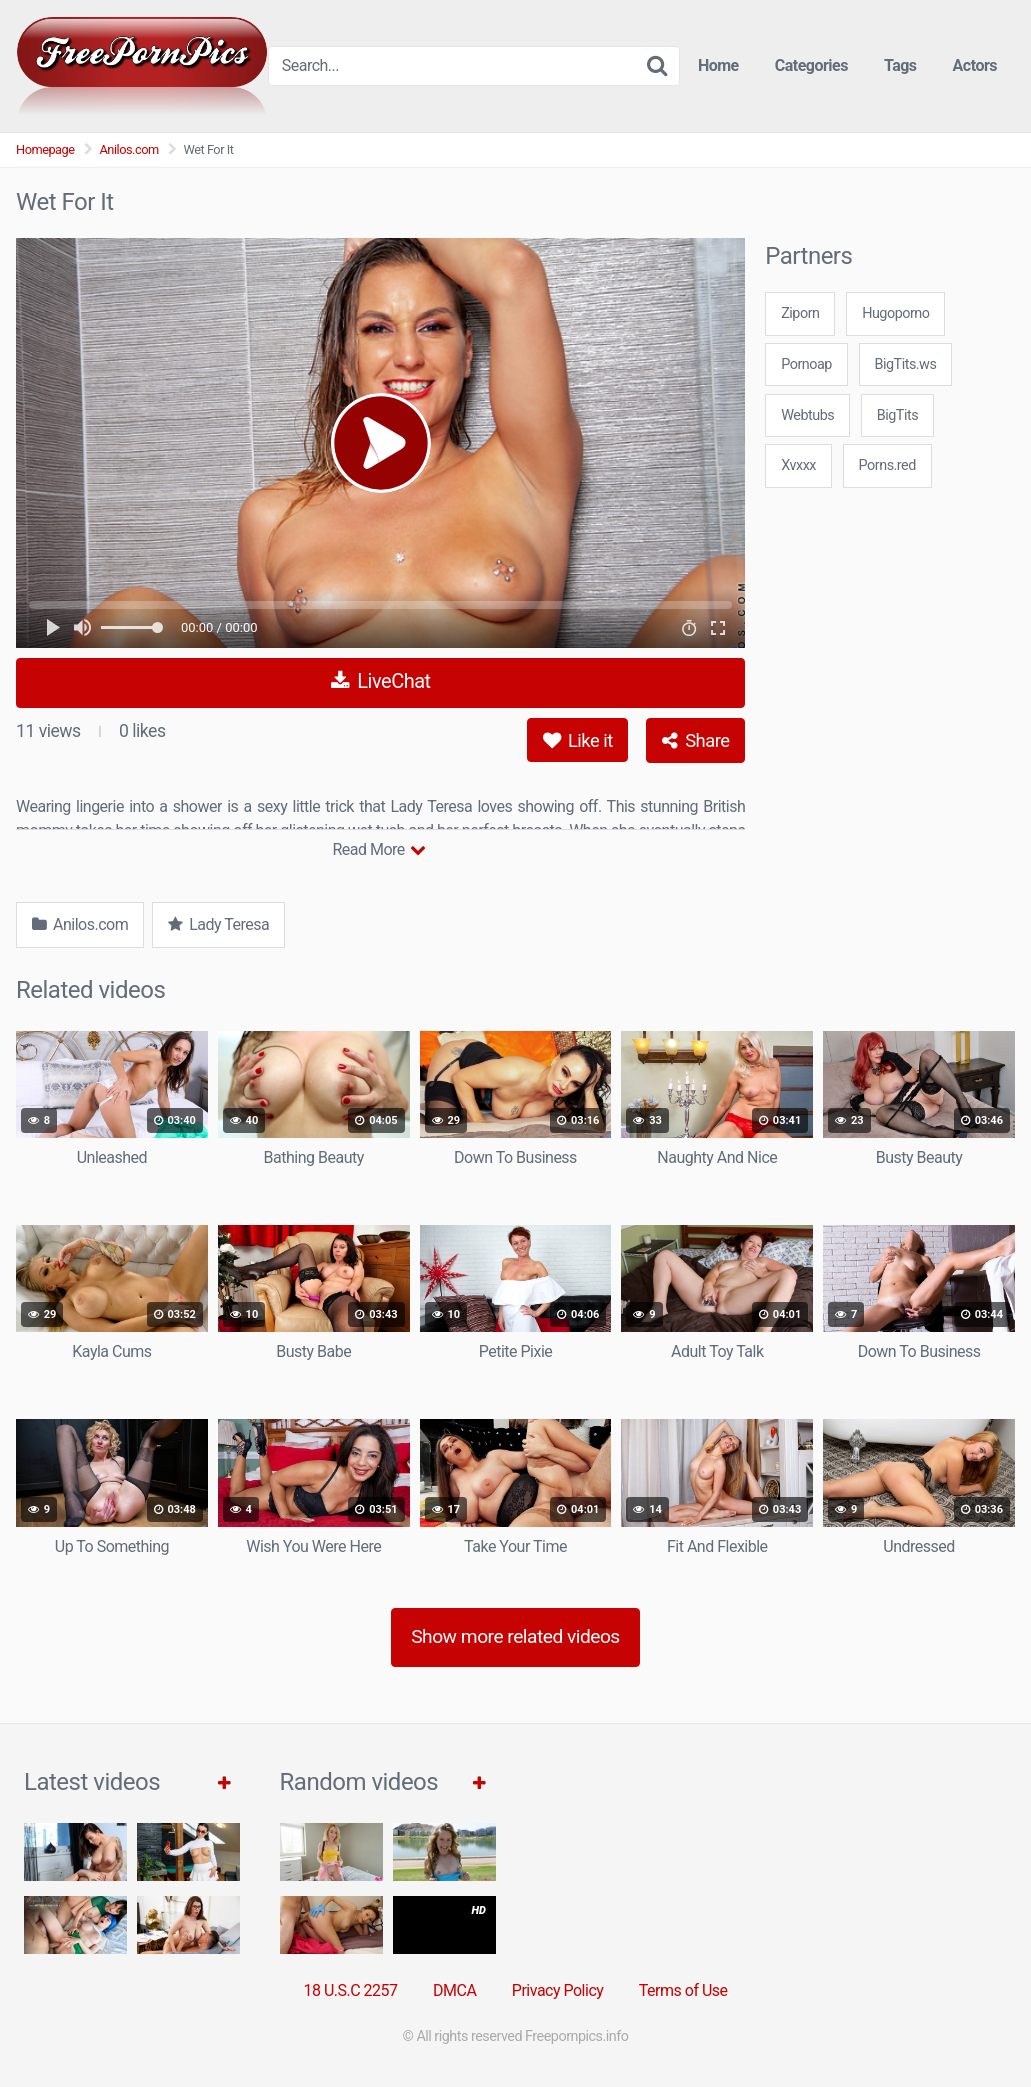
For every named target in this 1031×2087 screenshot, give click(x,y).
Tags (900, 65)
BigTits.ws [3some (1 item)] (906, 364)
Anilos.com (129, 149)
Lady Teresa (218, 924)
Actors (975, 65)
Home (718, 65)
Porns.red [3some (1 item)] (887, 465)
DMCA (454, 1990)
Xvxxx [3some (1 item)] (798, 465)
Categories (811, 65)
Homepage (45, 149)
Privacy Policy (558, 1990)
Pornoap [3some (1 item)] (806, 364)
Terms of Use (683, 1990)
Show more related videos (515, 1636)
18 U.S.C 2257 (350, 1990)
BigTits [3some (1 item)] (897, 415)
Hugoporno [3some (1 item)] (895, 313)
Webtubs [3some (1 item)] (807, 415)
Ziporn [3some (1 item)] (800, 313)
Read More (378, 849)
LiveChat (381, 681)
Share (695, 740)
